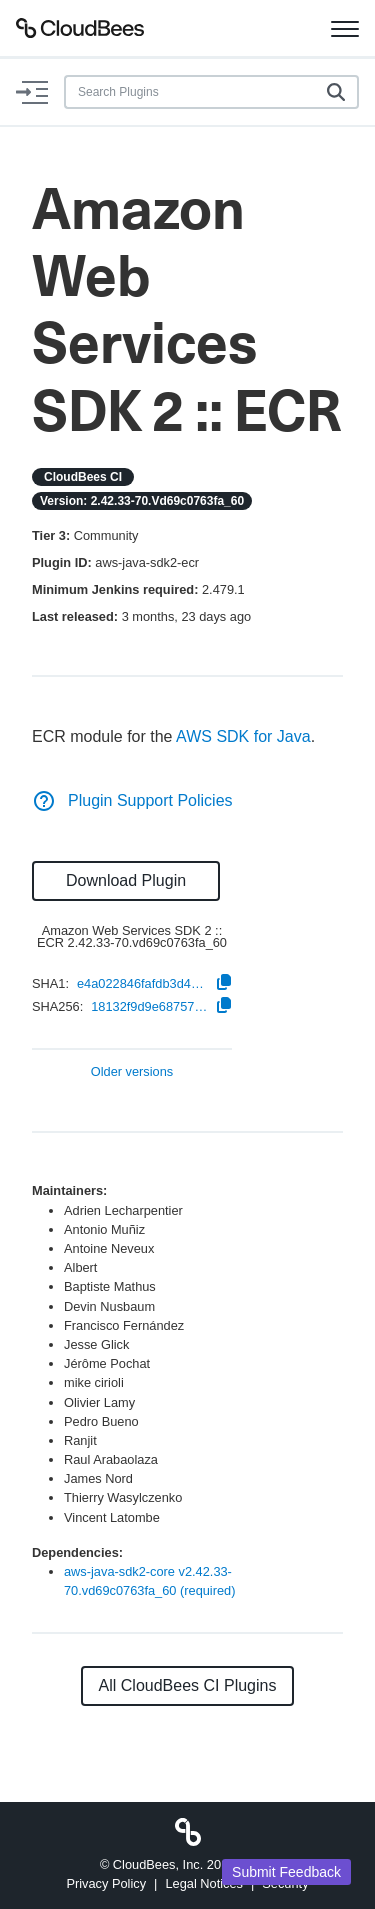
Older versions (132, 1072)
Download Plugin (126, 880)
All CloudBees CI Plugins (188, 1685)
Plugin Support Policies (132, 800)
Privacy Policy (106, 1883)
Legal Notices (204, 1883)
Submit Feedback (286, 1872)
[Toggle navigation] (345, 28)
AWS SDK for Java (243, 736)
